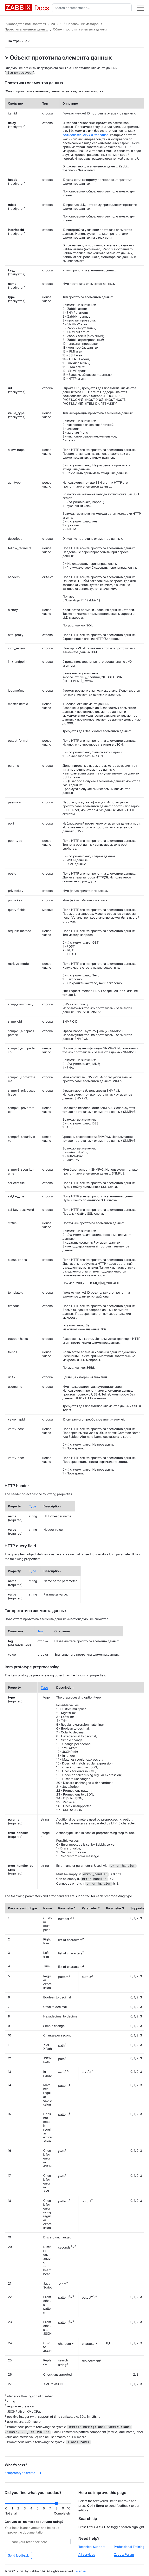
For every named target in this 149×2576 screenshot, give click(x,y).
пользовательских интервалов (85, 134)
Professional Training (129, 2545)
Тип (40, 1631)
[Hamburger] (140, 8)
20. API (56, 24)
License (80, 2570)
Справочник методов (82, 24)
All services (86, 2553)
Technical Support (91, 2545)
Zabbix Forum (124, 2553)
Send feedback (18, 2554)
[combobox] (92, 7)
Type (32, 1506)
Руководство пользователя (25, 24)
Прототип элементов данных (26, 29)
